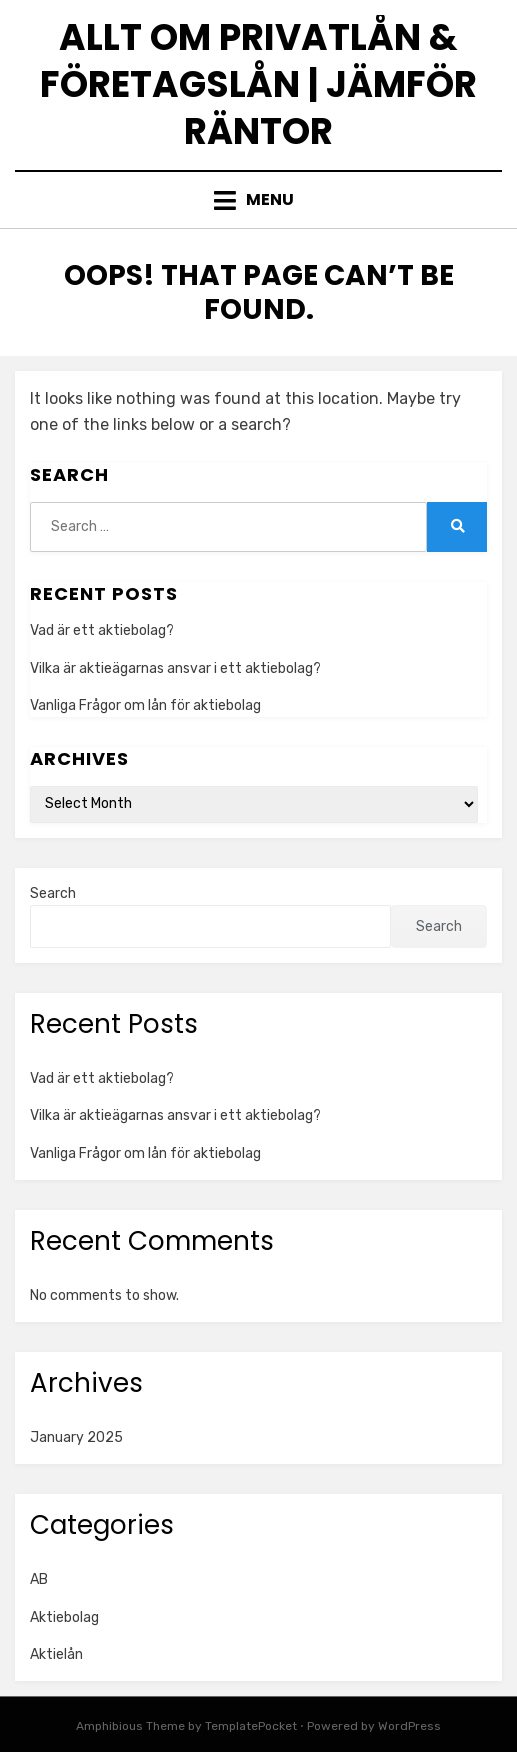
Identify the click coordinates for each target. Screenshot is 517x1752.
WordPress (409, 1726)
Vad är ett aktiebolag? (102, 630)
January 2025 (76, 1437)
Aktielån (56, 1654)
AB (39, 1579)
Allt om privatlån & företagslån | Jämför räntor (258, 84)
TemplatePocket (251, 1726)
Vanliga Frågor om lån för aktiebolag (145, 705)
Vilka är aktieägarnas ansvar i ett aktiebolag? (175, 668)
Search (53, 893)
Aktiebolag (64, 1617)
